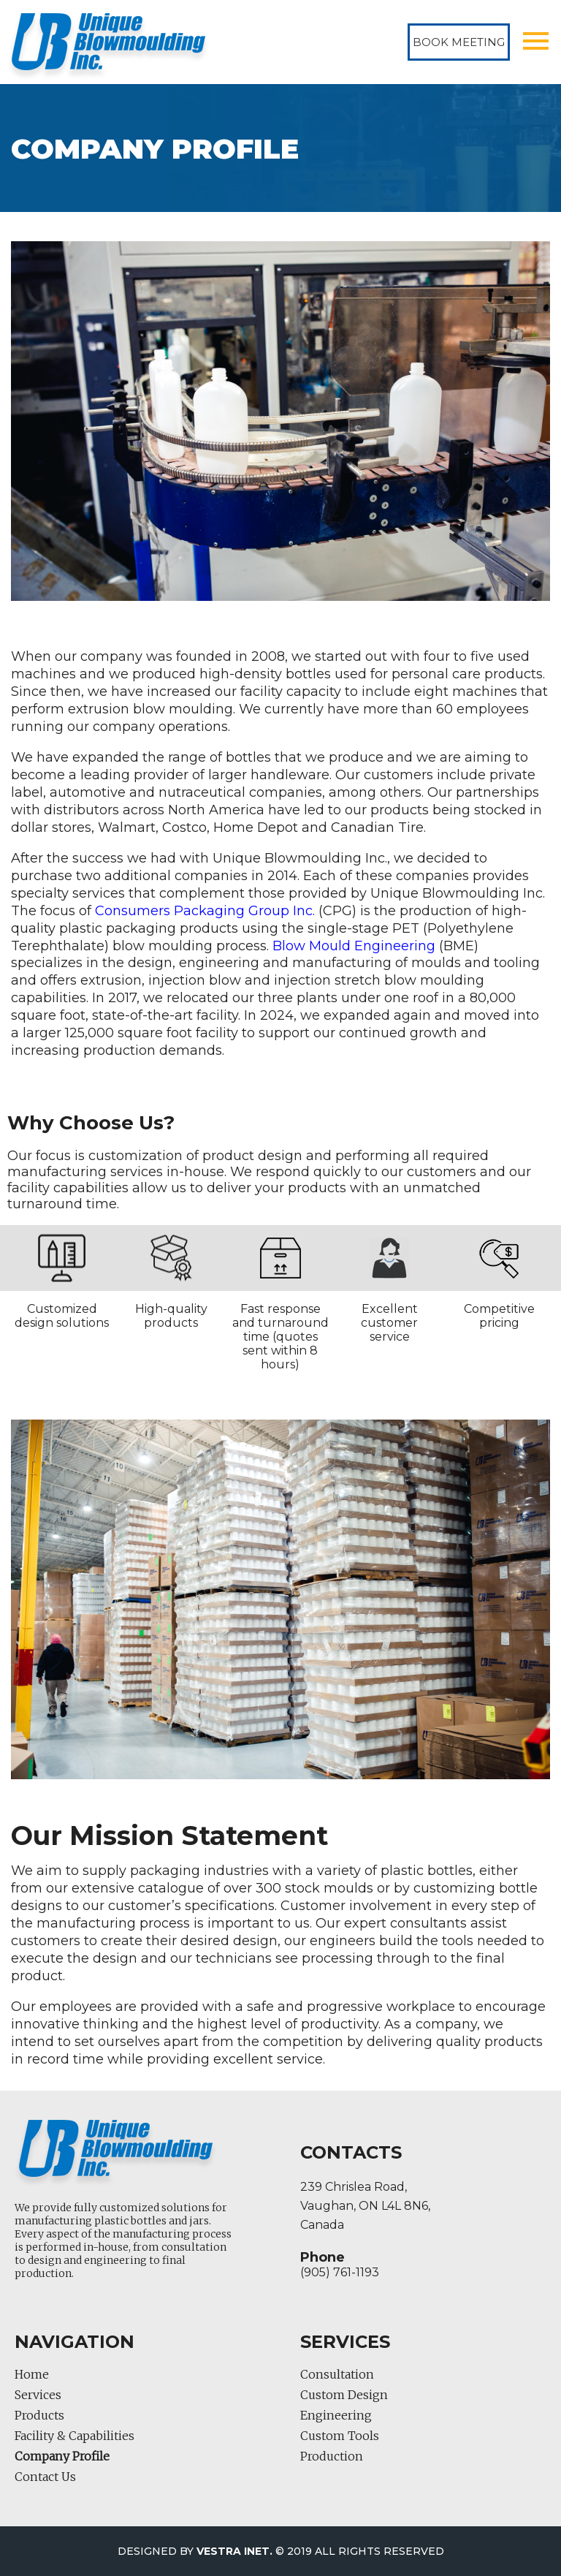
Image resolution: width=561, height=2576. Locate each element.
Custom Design (344, 2394)
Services (38, 2394)
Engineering (336, 2415)
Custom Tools (339, 2435)
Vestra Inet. (234, 2551)
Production (331, 2456)
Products (39, 2415)
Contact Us (45, 2476)
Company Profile (62, 2456)
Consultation (337, 2374)
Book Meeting (459, 42)
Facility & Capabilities (74, 2435)
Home (32, 2374)
